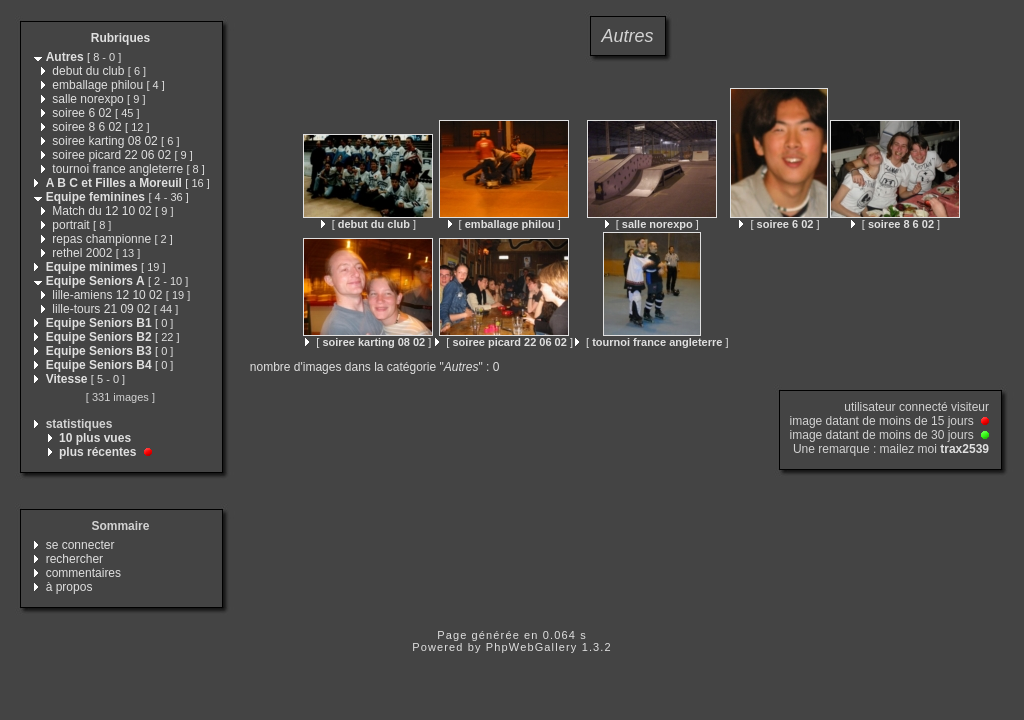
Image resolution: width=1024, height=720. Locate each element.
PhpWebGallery (532, 647)
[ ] (368, 224)
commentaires (83, 573)
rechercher (74, 559)
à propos (69, 587)
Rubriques (120, 38)
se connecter (80, 545)
